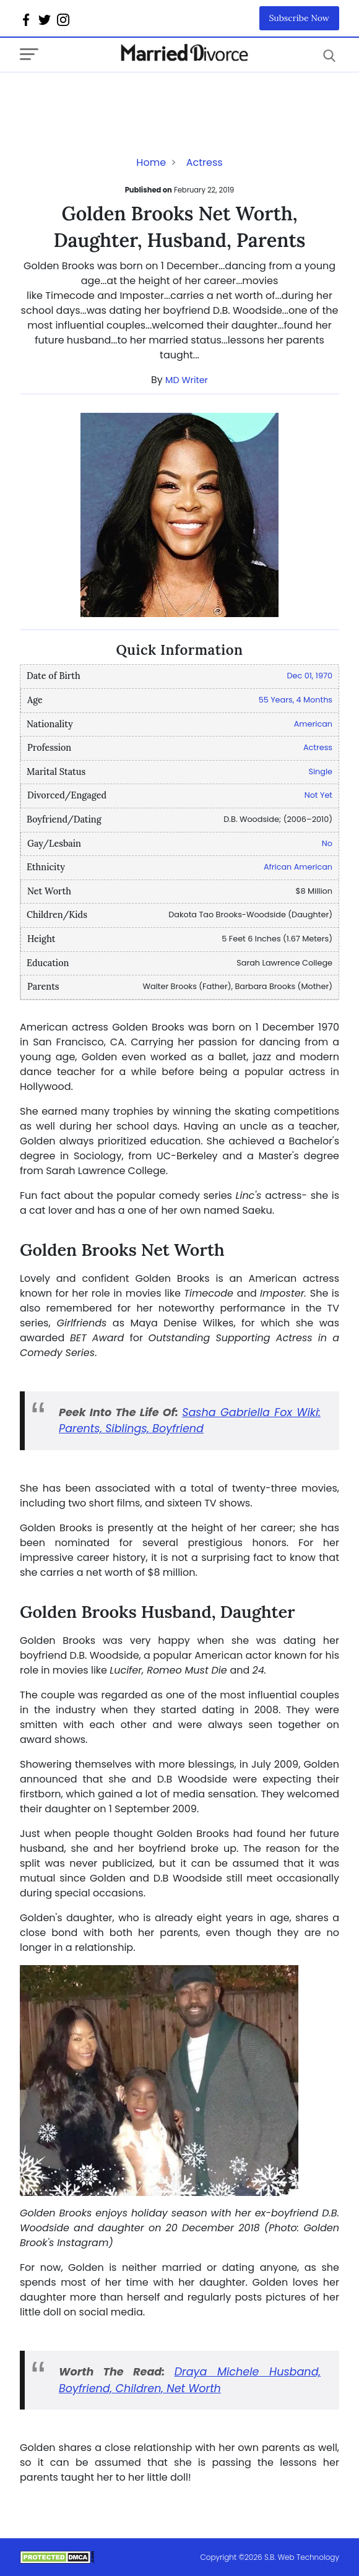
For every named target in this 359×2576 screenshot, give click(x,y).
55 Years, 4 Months (295, 699)
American (313, 724)
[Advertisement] (119, 97)
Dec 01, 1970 (309, 675)
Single (320, 771)
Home (151, 162)
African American (298, 867)
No (327, 843)
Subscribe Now (299, 18)
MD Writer (186, 380)
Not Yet (318, 795)
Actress (204, 162)
